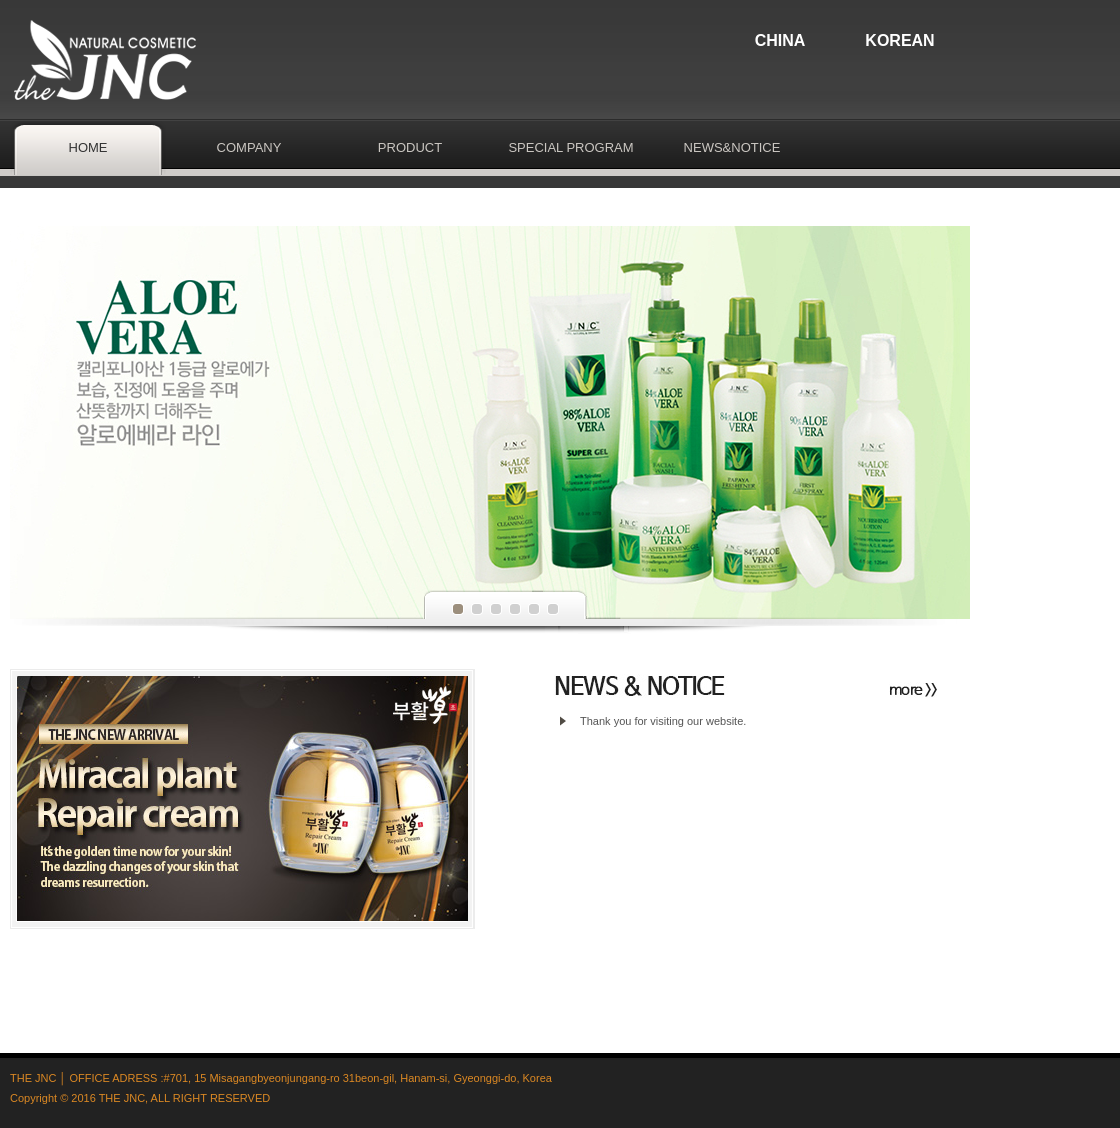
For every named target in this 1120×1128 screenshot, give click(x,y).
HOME (88, 147)
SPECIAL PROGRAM (570, 147)
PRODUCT (410, 147)
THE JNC (122, 1098)
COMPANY (249, 147)
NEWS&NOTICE (732, 147)
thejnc (110, 60)
